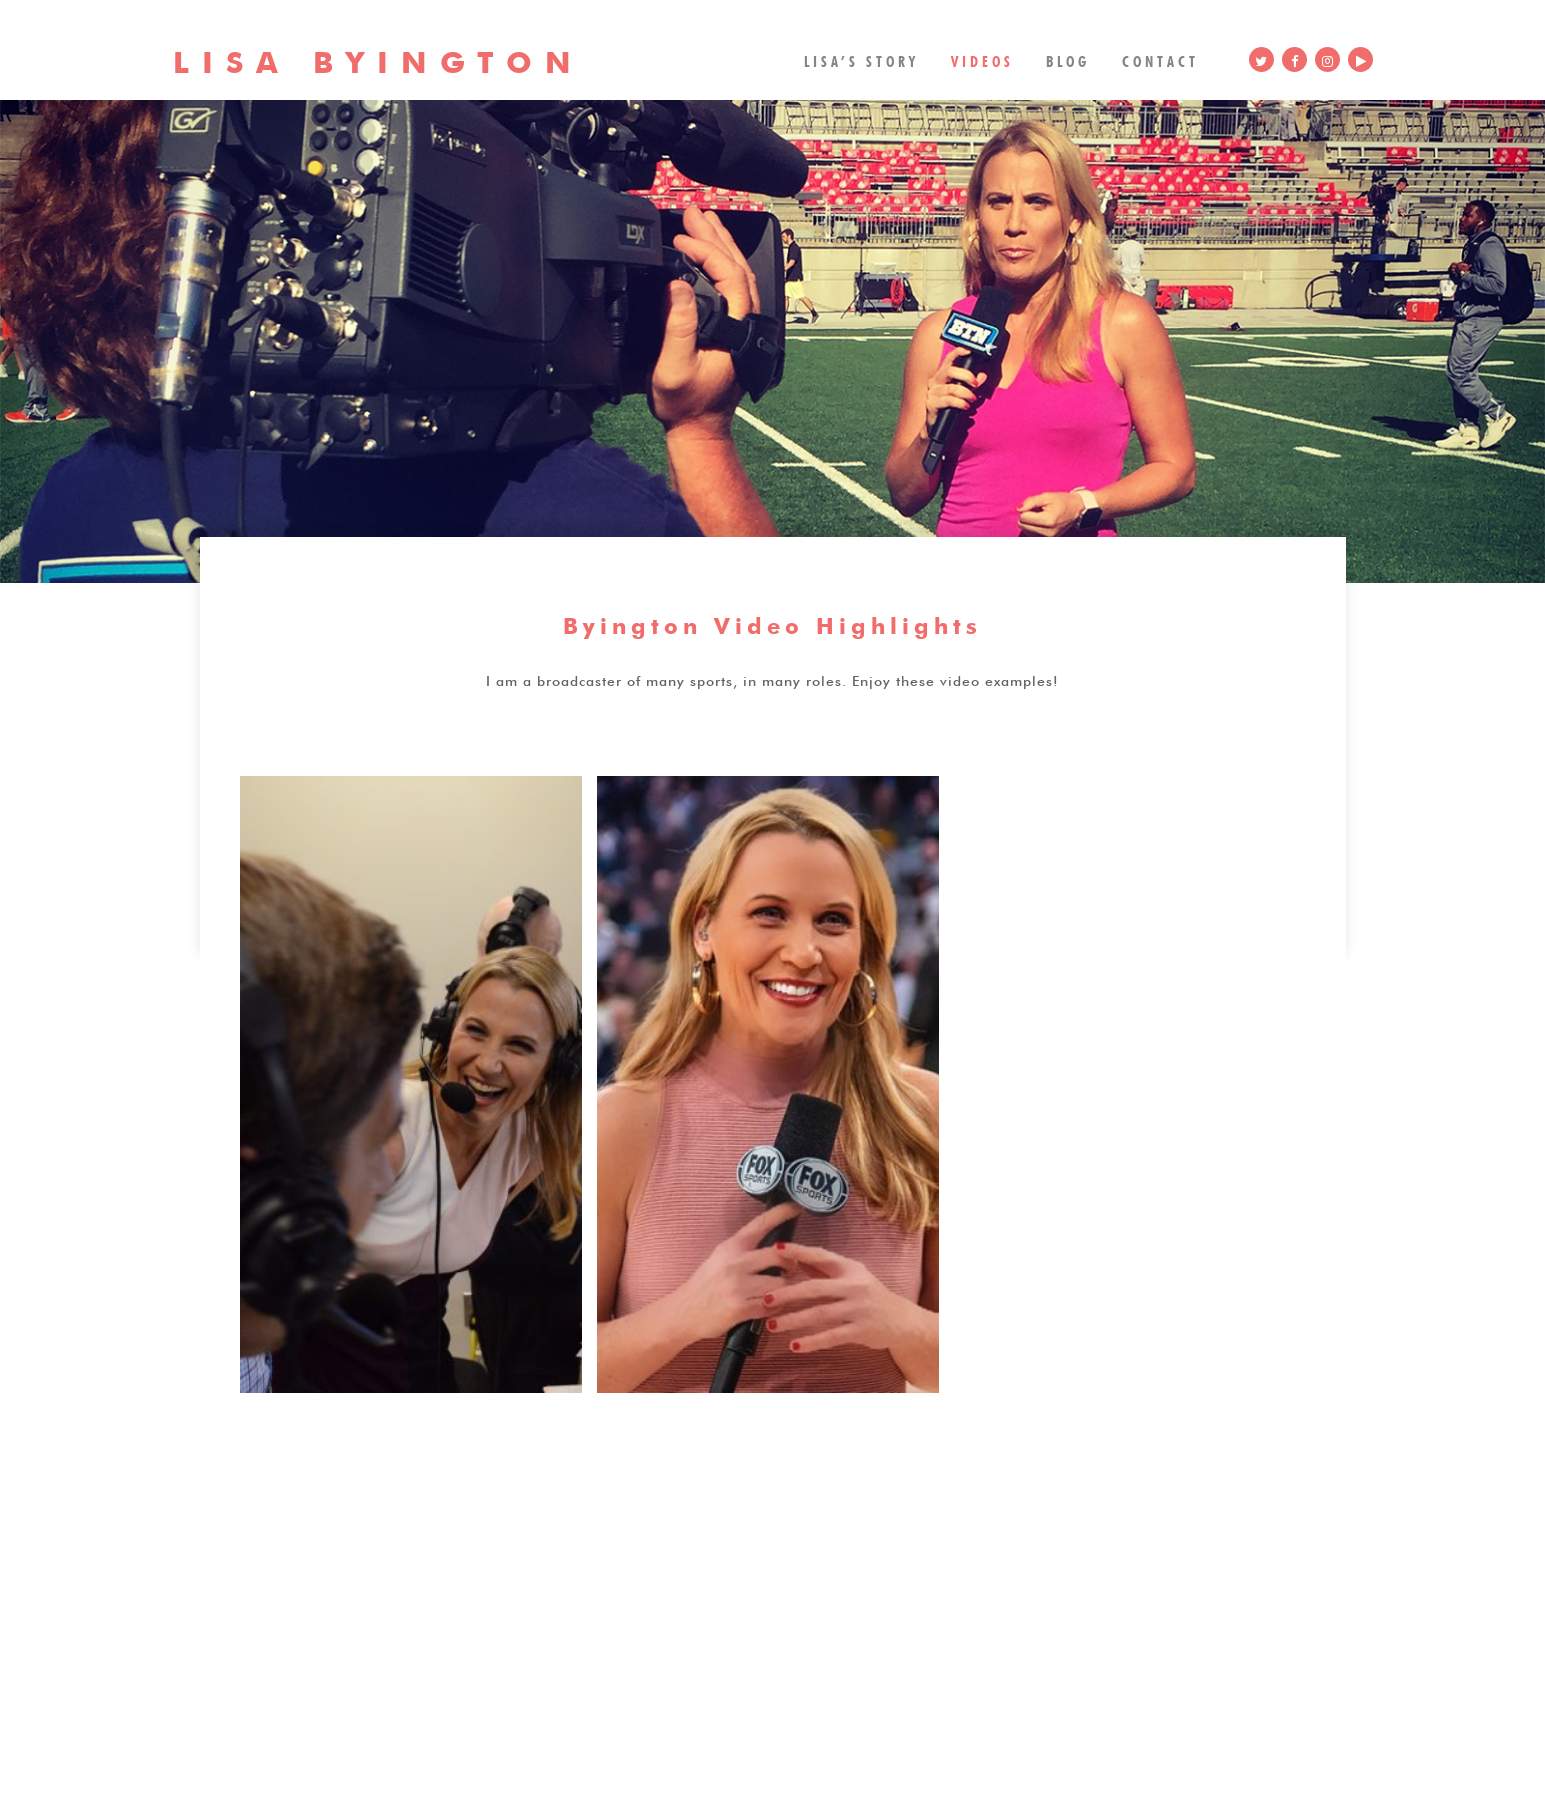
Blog (1068, 59)
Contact (1160, 59)
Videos (982, 59)
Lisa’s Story (861, 59)
